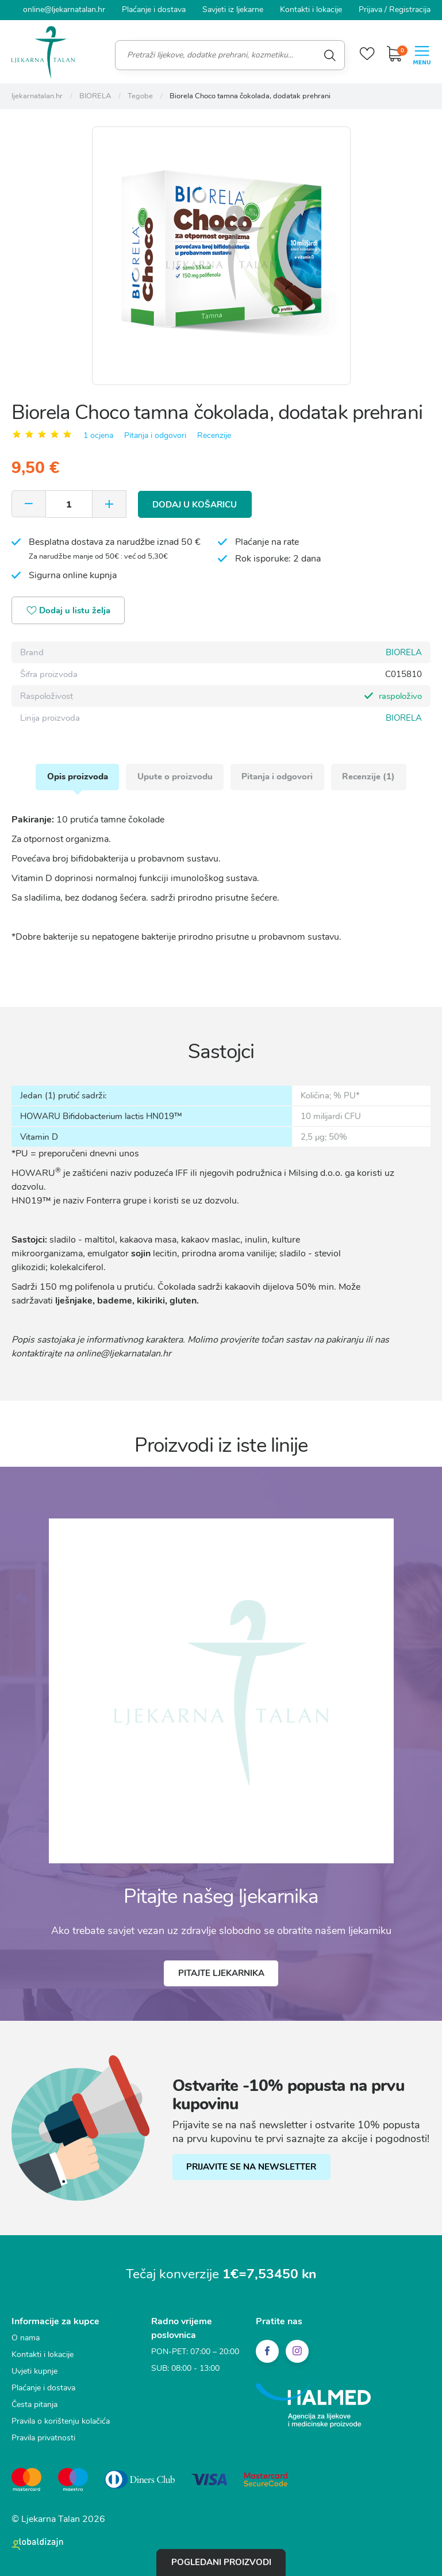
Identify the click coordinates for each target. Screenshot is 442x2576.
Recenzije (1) (369, 776)
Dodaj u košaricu (195, 503)
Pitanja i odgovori (155, 434)
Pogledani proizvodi (221, 2562)
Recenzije (214, 434)
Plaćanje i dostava (154, 9)
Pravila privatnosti (43, 2438)
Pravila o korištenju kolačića (60, 2421)
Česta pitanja (34, 2405)
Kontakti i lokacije (311, 9)
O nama (25, 2338)
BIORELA (404, 652)
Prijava (370, 9)
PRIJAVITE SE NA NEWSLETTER (252, 2167)
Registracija (410, 9)
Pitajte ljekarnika (221, 1973)
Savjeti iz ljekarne (232, 9)
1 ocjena (98, 434)
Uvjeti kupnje (34, 2371)
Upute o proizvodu (174, 776)
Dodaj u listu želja (69, 610)
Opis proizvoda (76, 776)
